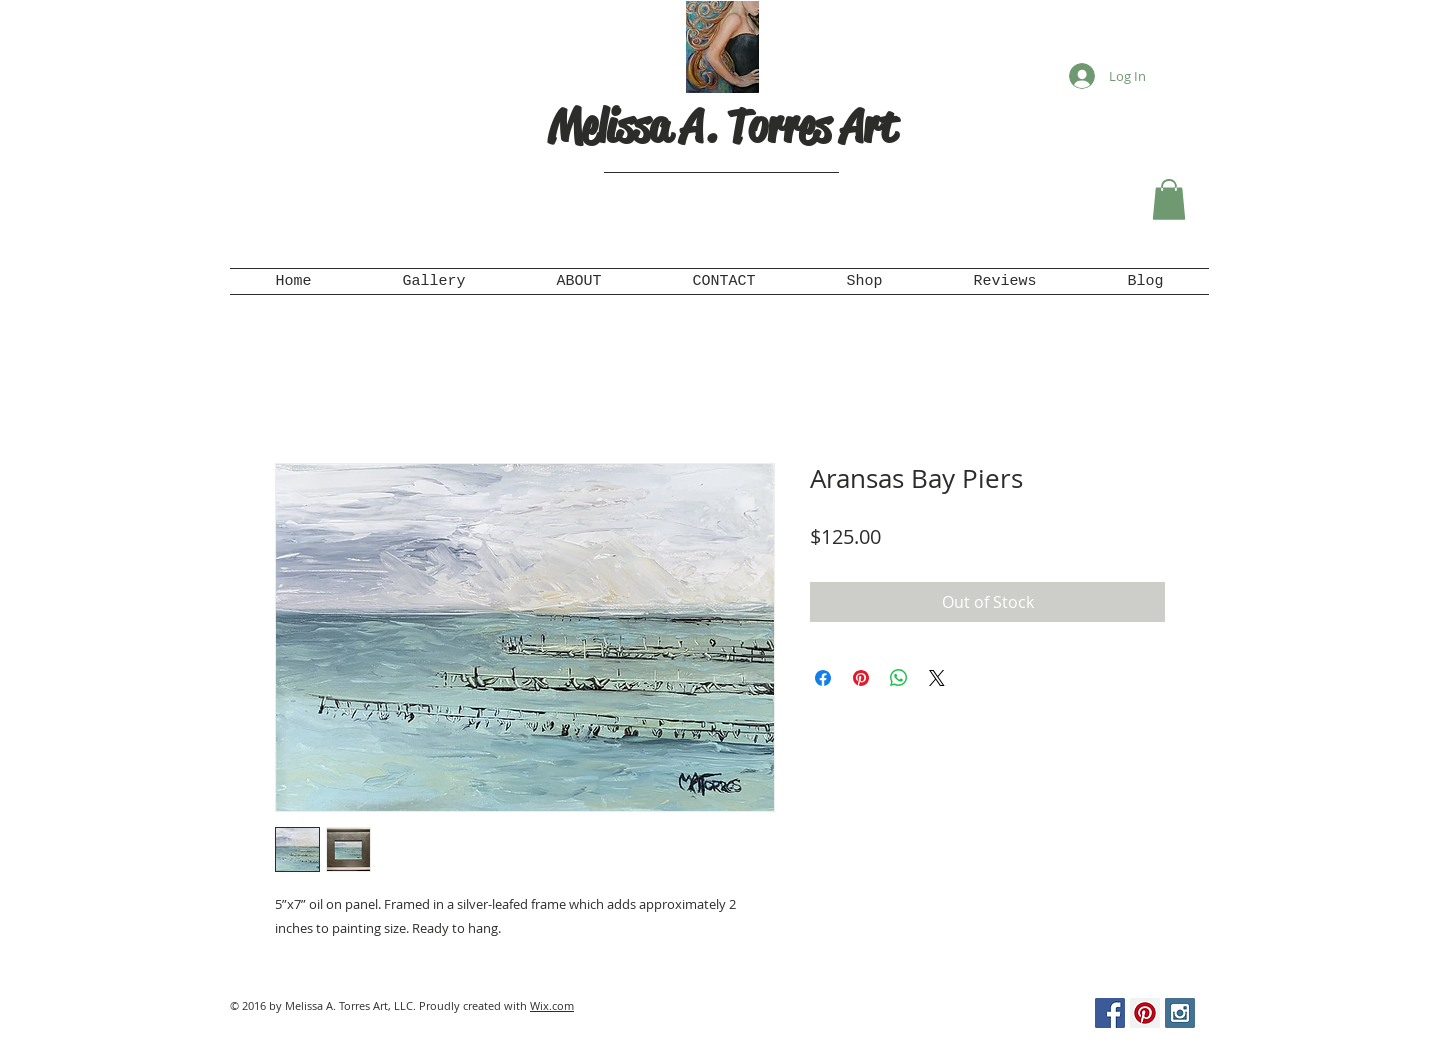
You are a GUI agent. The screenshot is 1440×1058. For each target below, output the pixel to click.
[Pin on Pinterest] (861, 678)
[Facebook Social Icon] (1110, 1013)
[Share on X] (937, 678)
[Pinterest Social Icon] (1145, 1013)
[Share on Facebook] (823, 678)
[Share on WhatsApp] (899, 678)
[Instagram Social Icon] (1180, 1013)
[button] (1169, 199)
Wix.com (552, 1005)
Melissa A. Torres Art (722, 126)
